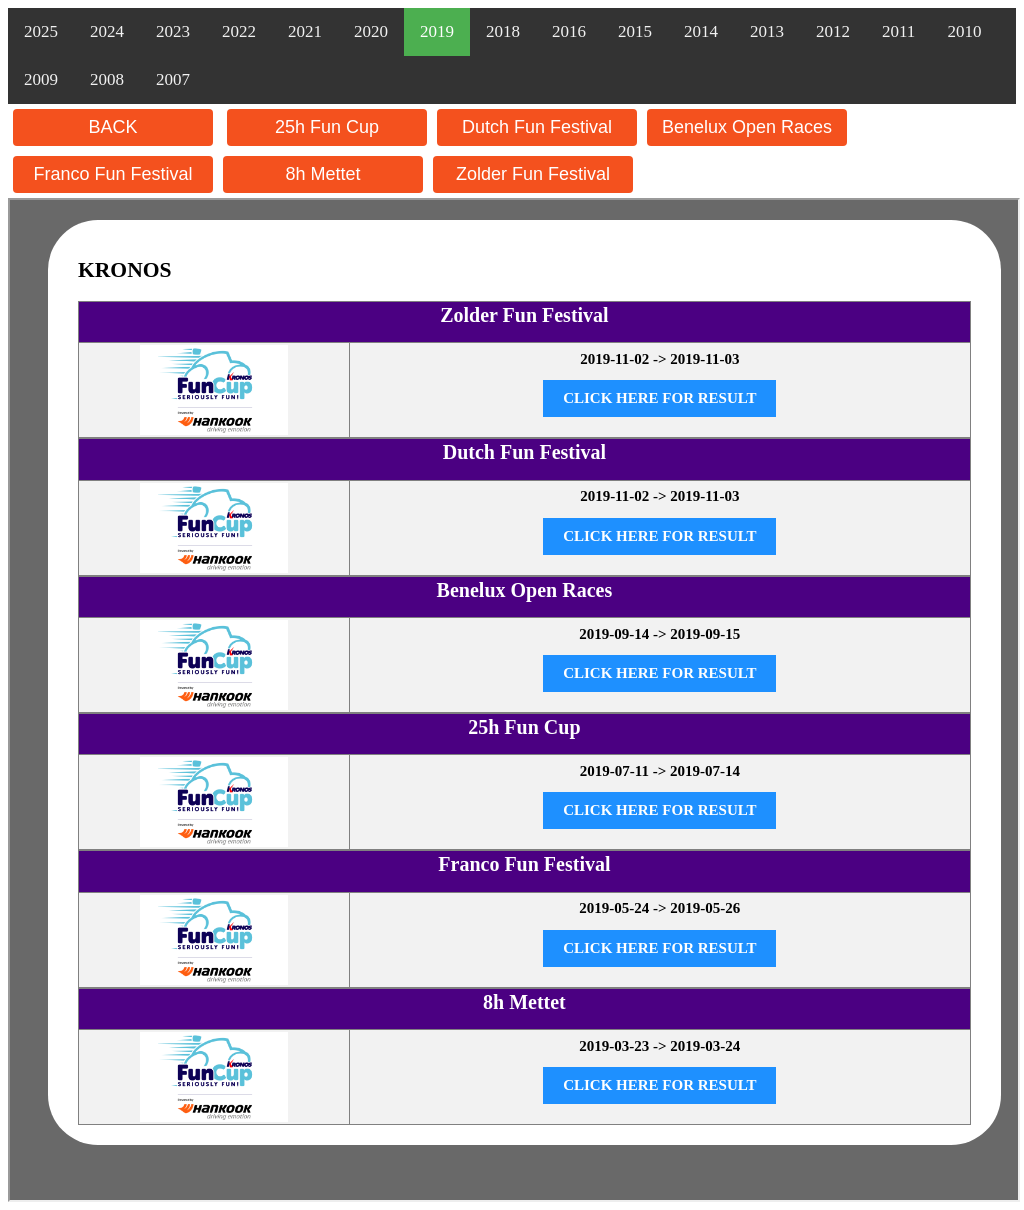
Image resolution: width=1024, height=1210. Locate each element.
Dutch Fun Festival (537, 127)
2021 (305, 31)
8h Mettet (322, 174)
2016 (569, 31)
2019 (437, 31)
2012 (833, 31)
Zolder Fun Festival (533, 174)
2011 (898, 31)
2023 (173, 31)
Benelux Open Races (747, 127)
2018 (503, 31)
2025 (41, 31)
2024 (107, 31)
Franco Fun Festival (112, 174)
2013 (767, 31)
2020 (371, 31)
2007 (173, 79)
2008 (107, 79)
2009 (41, 79)
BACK (112, 127)
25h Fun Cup (327, 127)
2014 (701, 31)
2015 (635, 31)
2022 (239, 31)
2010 (964, 31)
